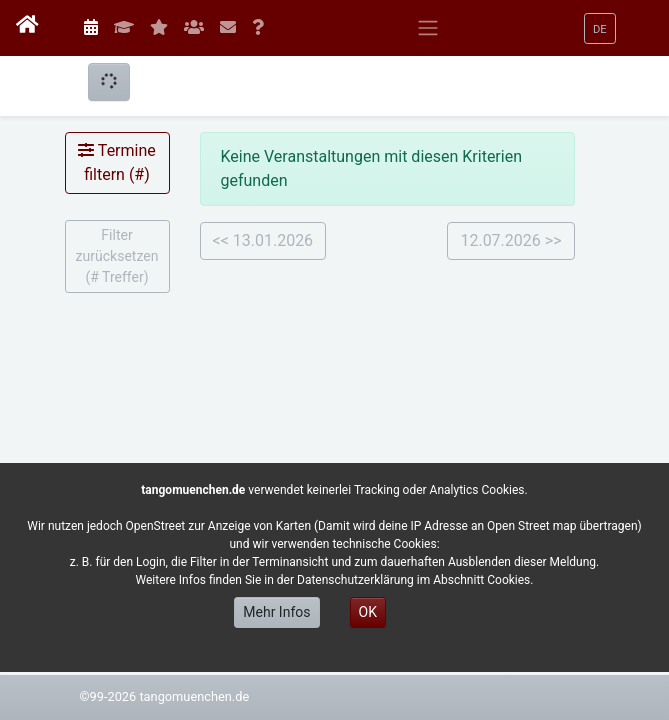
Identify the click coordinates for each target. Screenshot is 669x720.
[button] (600, 28)
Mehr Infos (276, 612)
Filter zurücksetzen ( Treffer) (117, 256)
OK (368, 612)
